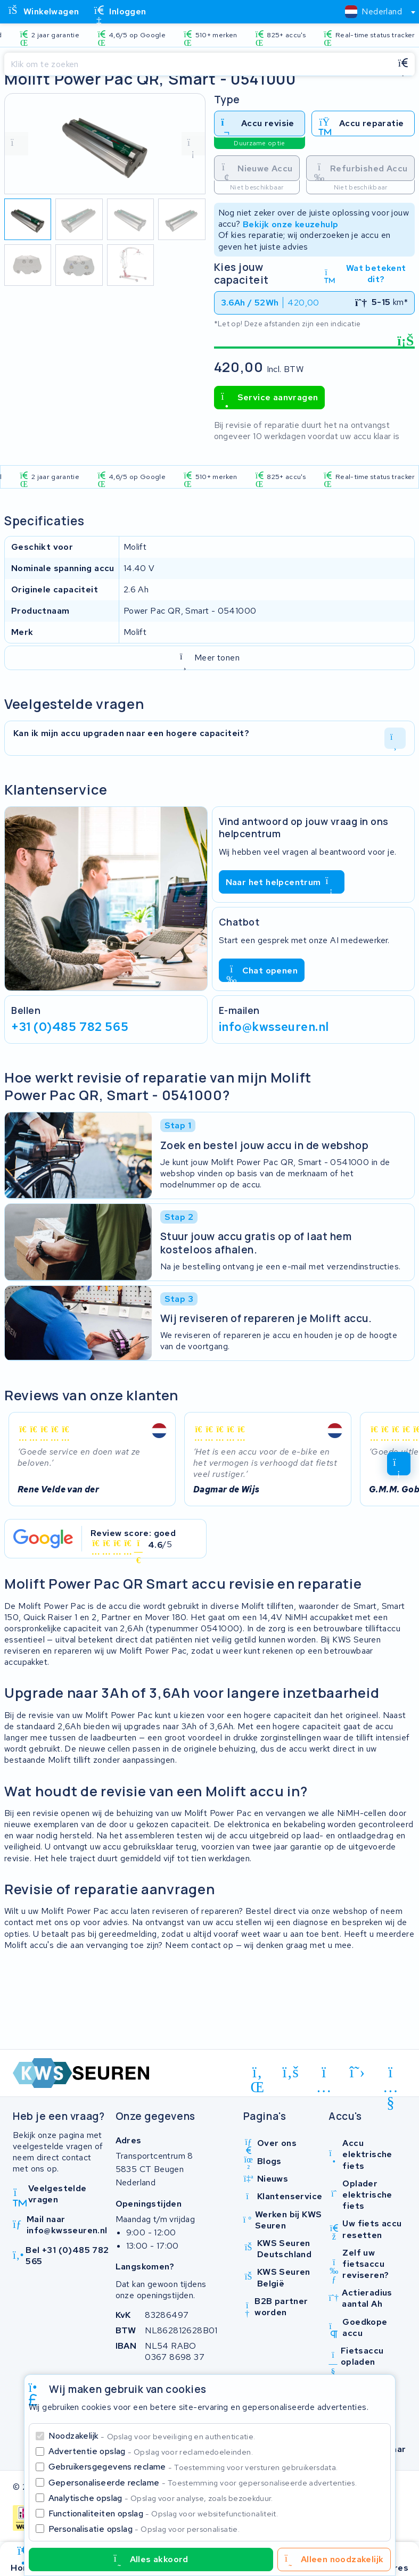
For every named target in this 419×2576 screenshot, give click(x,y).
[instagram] (324, 2074)
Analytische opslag (160, 2498)
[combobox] (375, 11)
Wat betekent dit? (365, 273)
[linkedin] (257, 2074)
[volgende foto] (193, 143)
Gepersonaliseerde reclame (202, 2482)
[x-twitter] (357, 2072)
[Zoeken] (197, 64)
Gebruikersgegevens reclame (193, 2466)
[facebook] (291, 2072)
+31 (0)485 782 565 (69, 1027)
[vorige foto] (16, 143)
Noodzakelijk (152, 2435)
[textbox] (373, 11)
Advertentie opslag (150, 2451)
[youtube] (390, 2074)
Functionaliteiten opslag (163, 2513)
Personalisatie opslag (144, 2528)
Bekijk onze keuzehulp (290, 223)
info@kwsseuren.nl (274, 1027)
